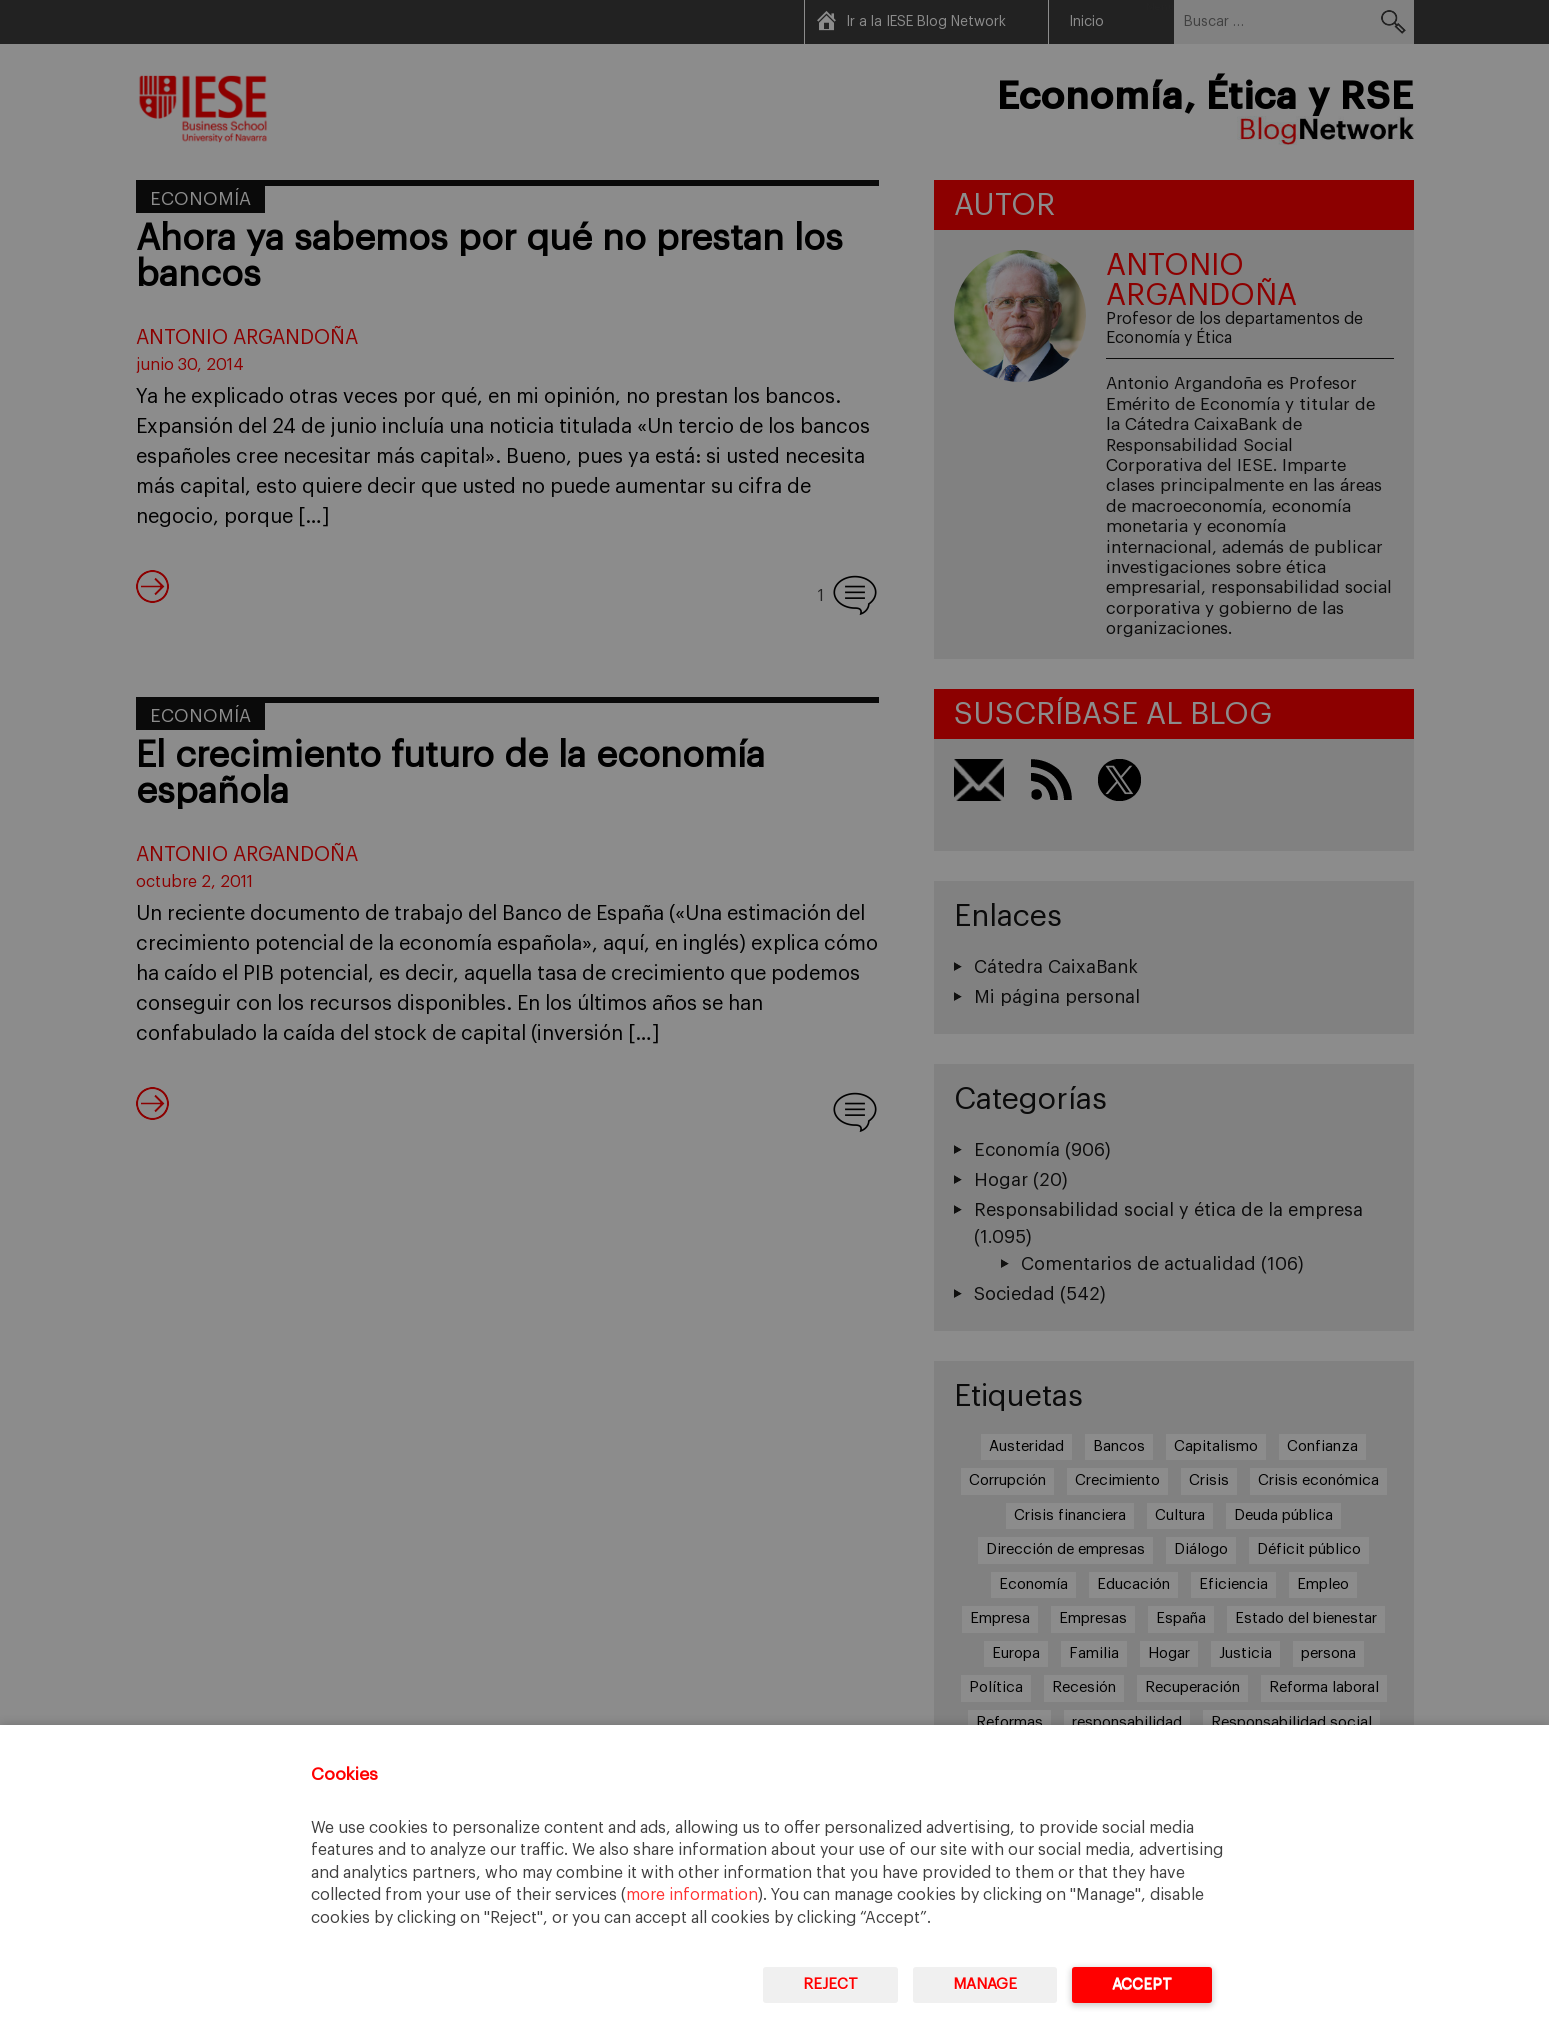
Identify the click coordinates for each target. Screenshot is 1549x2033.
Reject (830, 1984)
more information (692, 1895)
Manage (985, 1984)
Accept (1142, 1984)
